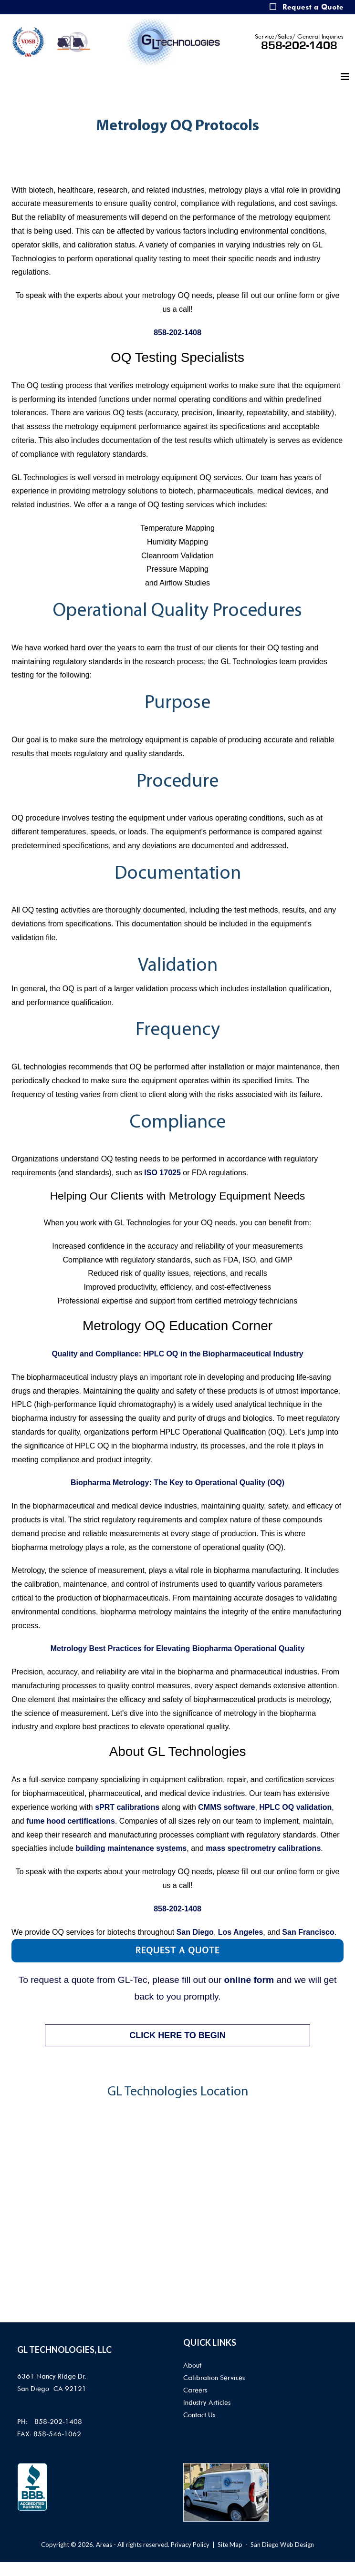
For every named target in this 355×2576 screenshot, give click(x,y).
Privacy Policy (190, 2544)
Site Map (230, 2544)
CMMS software (226, 1807)
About (192, 2365)
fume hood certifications (70, 1821)
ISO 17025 (162, 1173)
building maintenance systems (131, 1848)
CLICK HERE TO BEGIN (177, 2035)
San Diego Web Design (282, 2544)
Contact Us (199, 2415)
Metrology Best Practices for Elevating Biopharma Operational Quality (178, 1648)
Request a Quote (313, 6)
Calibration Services (214, 2377)
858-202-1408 (299, 45)
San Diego (195, 1932)
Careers (195, 2390)
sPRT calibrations (127, 1807)
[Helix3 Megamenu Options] (345, 77)
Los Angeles (240, 1932)
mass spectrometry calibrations (263, 1848)
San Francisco (308, 1932)
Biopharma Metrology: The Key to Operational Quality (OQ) (177, 1482)
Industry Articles (206, 2402)
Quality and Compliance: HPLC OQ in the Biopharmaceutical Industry (177, 1354)
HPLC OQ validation (295, 1807)
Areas (104, 2544)
